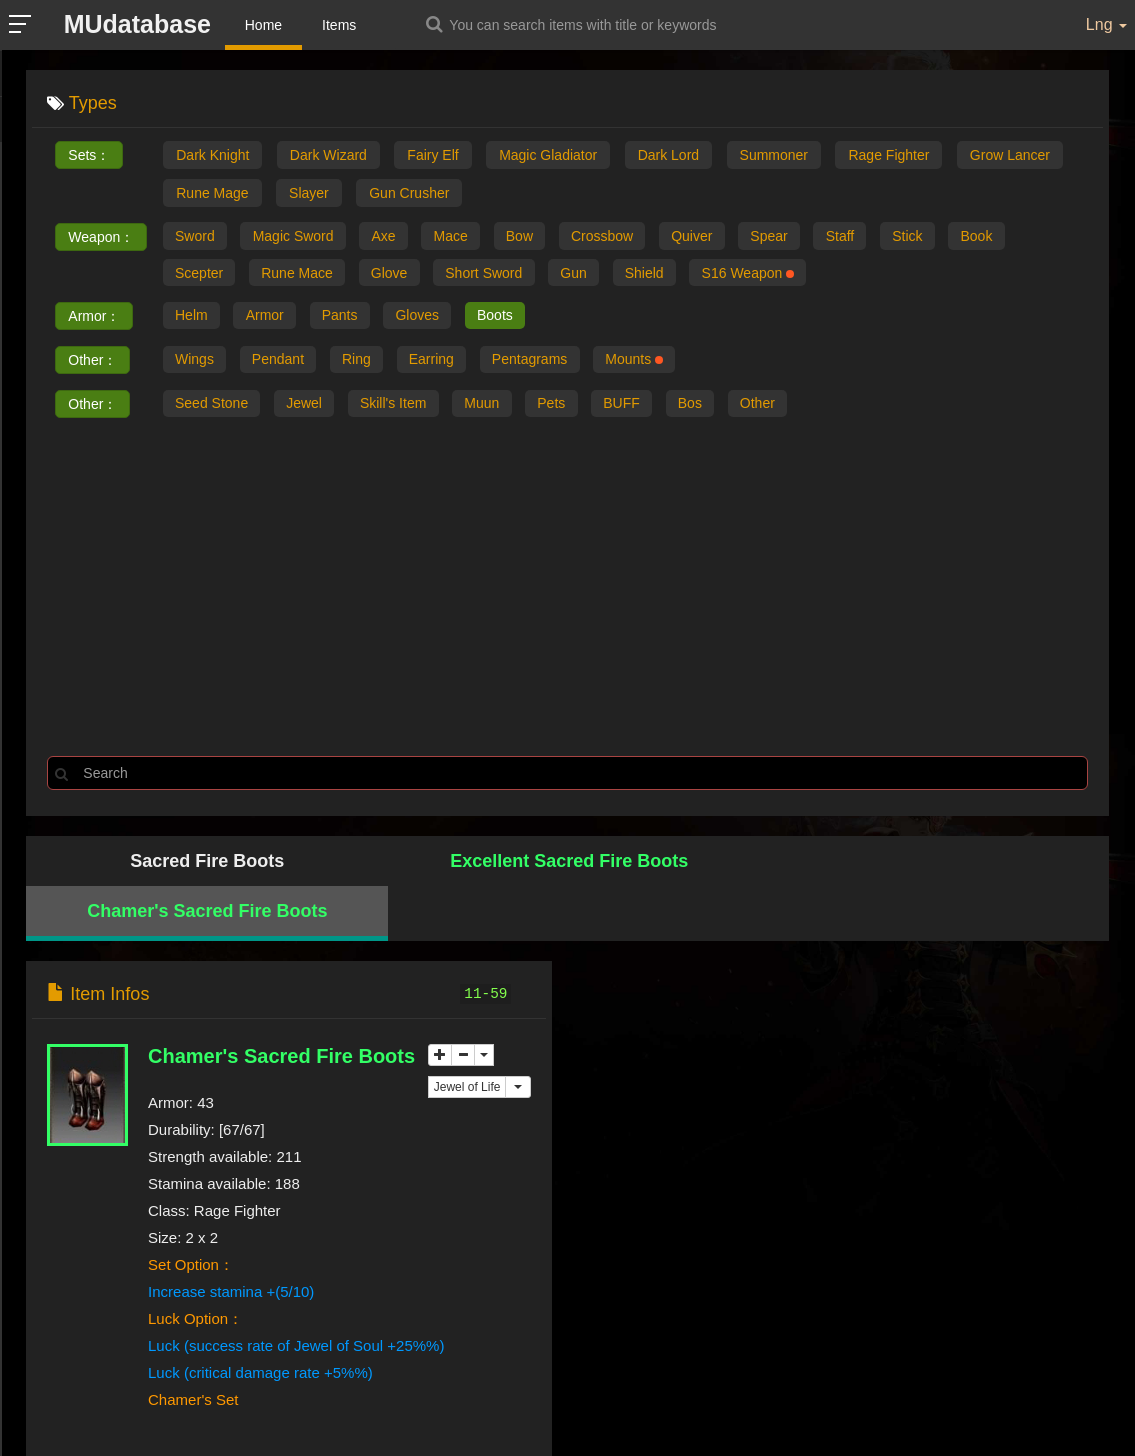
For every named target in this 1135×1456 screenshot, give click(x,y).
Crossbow (616, 237)
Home (265, 25)
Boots (506, 319)
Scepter (200, 275)
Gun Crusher (409, 193)
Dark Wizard (328, 155)
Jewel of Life (467, 1039)
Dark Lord (668, 155)
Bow (530, 237)
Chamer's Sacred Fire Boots (703, 864)
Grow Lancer (1010, 155)
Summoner (774, 155)
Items (342, 25)
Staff (861, 237)
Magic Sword (296, 237)
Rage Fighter (888, 155)
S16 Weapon (764, 275)
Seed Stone (212, 407)
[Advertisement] (567, 589)
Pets (563, 407)
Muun (490, 407)
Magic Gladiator (548, 155)
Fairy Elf (432, 155)
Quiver (707, 237)
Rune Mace (301, 275)
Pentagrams (540, 363)
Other (776, 407)
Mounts (648, 363)
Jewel (308, 407)
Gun (585, 275)
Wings (195, 363)
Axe (390, 237)
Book (1003, 237)
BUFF (635, 407)
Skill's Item (399, 407)
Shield (657, 275)
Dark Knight (212, 155)
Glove (395, 275)
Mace (459, 237)
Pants (346, 319)
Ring (362, 363)
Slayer (309, 193)
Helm (192, 319)
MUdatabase (139, 24)
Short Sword (492, 275)
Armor (268, 319)
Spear (787, 237)
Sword (196, 237)
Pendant (282, 363)
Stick (931, 237)
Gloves (426, 319)
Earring (439, 363)
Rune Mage (212, 193)
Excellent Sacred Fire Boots (432, 864)
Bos (706, 407)
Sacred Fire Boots (162, 864)
